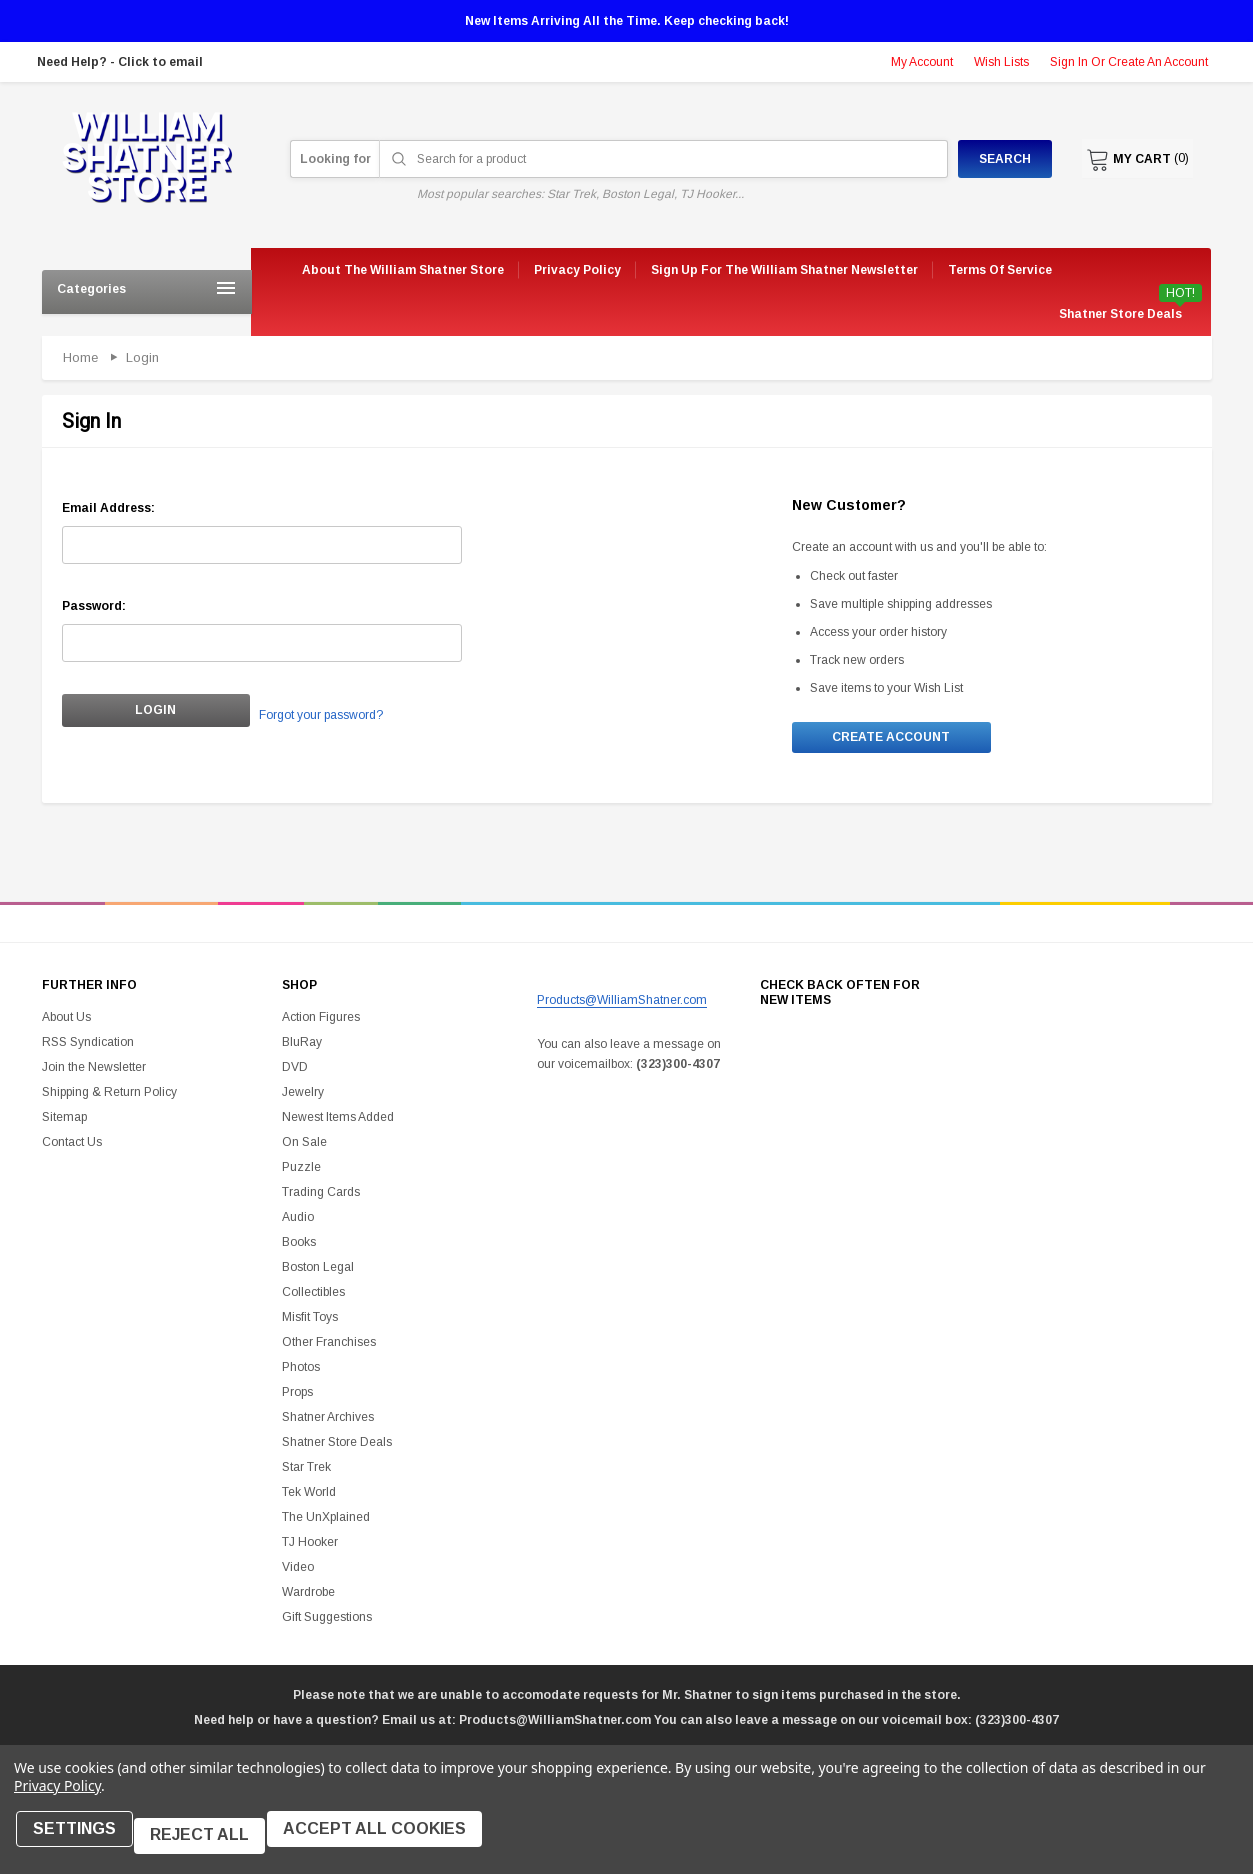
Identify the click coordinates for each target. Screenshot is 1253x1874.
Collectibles (313, 1296)
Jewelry (303, 1096)
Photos (301, 1371)
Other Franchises (329, 1346)
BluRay (302, 1046)
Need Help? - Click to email (120, 62)
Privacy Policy (57, 1798)
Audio (298, 1221)
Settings (80, 1841)
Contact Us (72, 1146)
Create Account (890, 739)
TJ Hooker (310, 1546)
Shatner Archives (328, 1421)
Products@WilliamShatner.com (622, 1003)
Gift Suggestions (327, 1621)
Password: (94, 606)
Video (298, 1571)
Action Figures (321, 1021)
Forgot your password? (299, 712)
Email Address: (108, 508)
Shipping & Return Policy (109, 1096)
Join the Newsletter (94, 1071)
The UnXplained (326, 1521)
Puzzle (301, 1171)
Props (297, 1396)
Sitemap (64, 1121)
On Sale (304, 1146)
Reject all (212, 1841)
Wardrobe (308, 1596)
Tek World (309, 1496)
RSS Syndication (88, 1046)
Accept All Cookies (393, 1841)
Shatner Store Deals (1120, 314)
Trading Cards (321, 1196)
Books (299, 1246)
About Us (66, 1021)
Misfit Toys (310, 1321)
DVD (295, 1071)
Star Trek (306, 1471)
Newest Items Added (338, 1121)
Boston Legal (318, 1271)
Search (989, 159)
